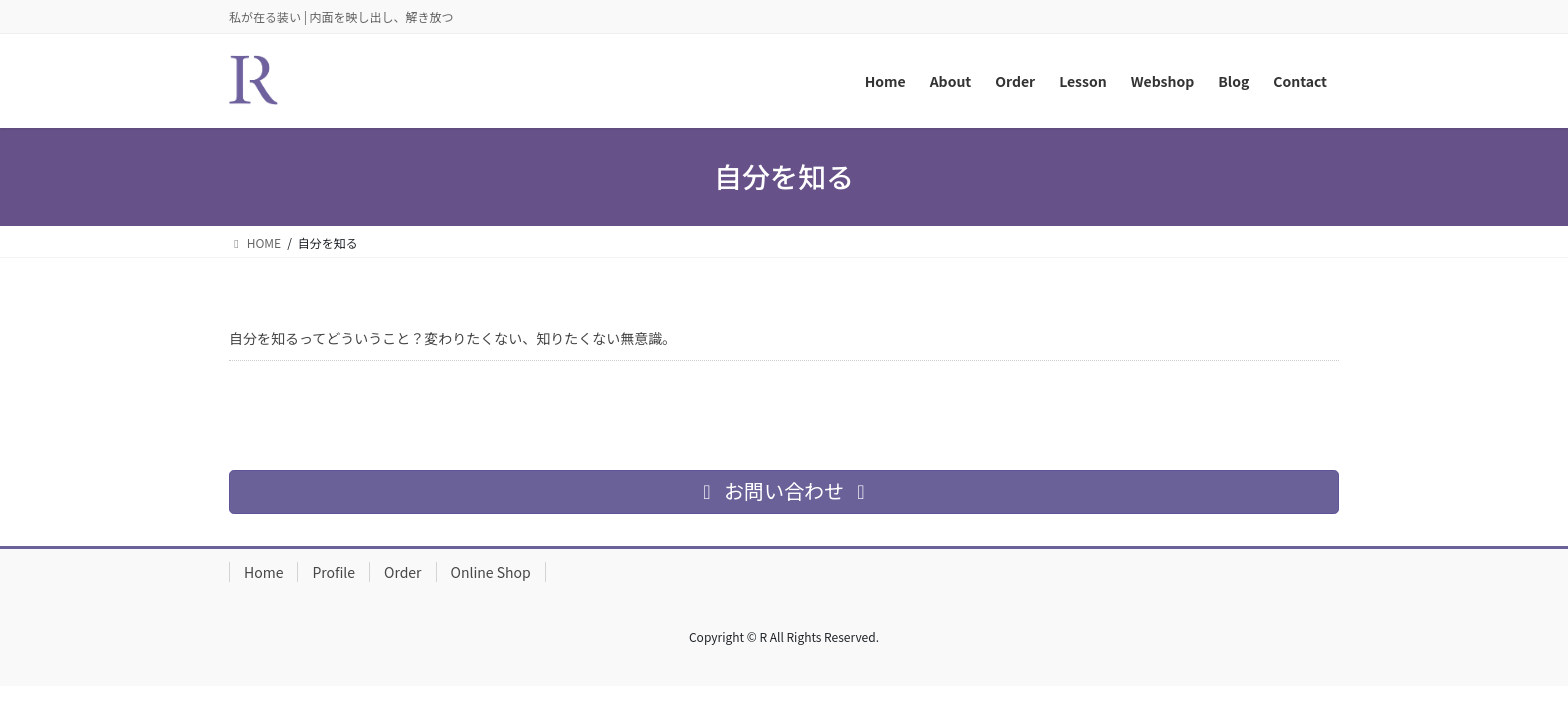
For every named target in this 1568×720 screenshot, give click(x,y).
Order (403, 572)
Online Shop (491, 572)
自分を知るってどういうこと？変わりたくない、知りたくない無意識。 (452, 338)
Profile (333, 572)
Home (263, 572)
